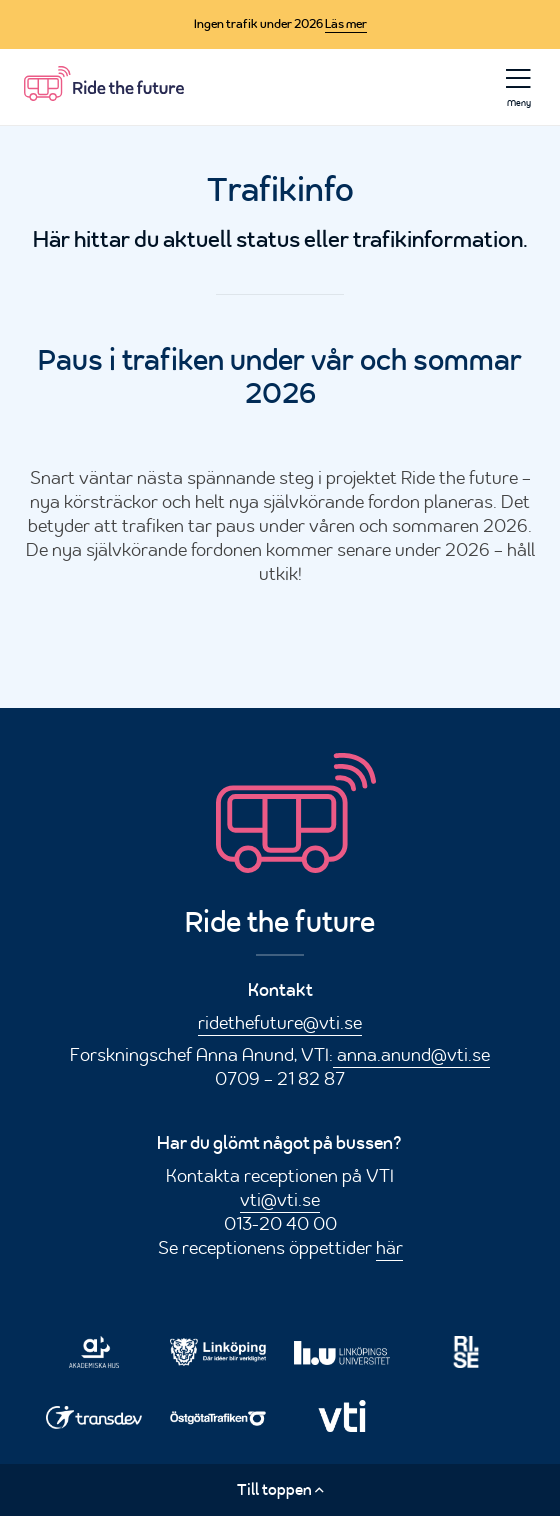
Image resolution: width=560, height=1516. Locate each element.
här (389, 1247)
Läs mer (346, 24)
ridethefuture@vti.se (280, 1022)
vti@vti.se (280, 1199)
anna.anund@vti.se (411, 1054)
